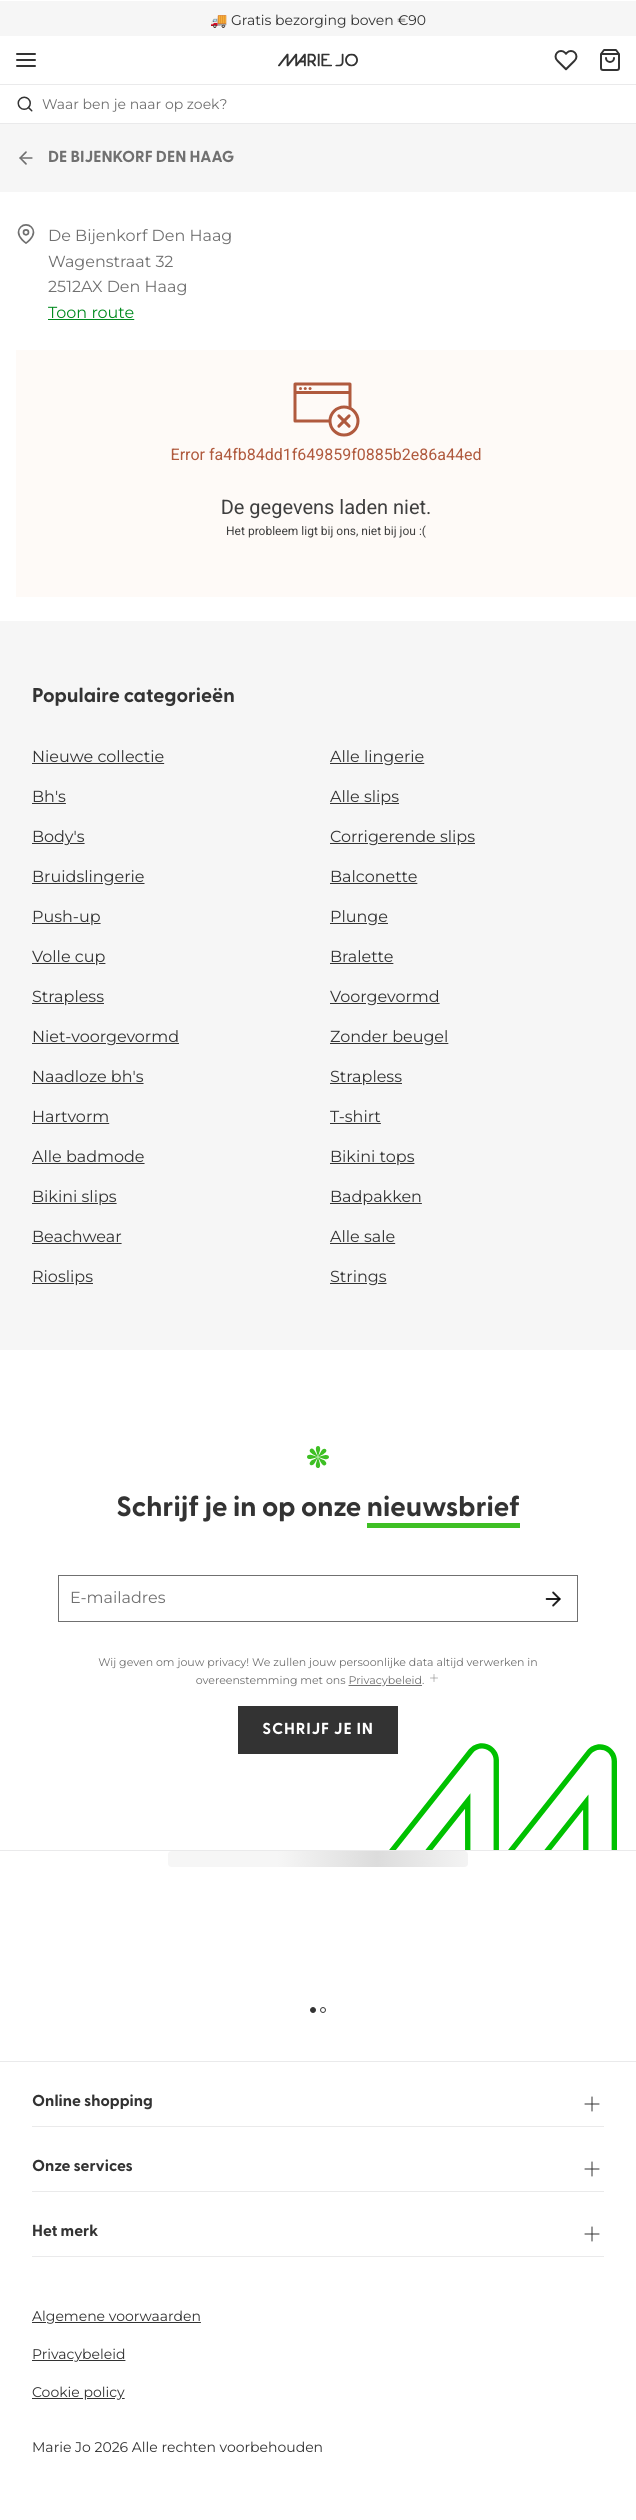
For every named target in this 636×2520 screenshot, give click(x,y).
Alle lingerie (377, 757)
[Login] (566, 60)
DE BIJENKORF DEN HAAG (125, 158)
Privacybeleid (385, 1680)
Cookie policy (78, 2392)
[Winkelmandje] (610, 60)
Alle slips (364, 797)
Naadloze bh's (88, 1077)
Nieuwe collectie (98, 757)
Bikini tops (372, 1157)
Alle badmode (88, 1157)
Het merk (318, 2234)
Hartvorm (70, 1117)
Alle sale (362, 1237)
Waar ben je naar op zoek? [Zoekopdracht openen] (121, 104)
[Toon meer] (434, 1679)
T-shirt (355, 1117)
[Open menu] (26, 60)
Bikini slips (74, 1197)
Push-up (66, 917)
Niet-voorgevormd (105, 1037)
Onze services (318, 2169)
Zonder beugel (389, 1037)
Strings (358, 1277)
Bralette (361, 957)
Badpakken (376, 1197)
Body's (58, 837)
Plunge (359, 917)
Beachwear (77, 1237)
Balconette (373, 877)
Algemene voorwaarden (116, 2316)
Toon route (91, 313)
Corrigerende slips (402, 837)
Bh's (49, 797)
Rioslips (62, 1277)
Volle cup (68, 957)
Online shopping (318, 2104)
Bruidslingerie (88, 877)
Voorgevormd (385, 997)
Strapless (68, 997)
